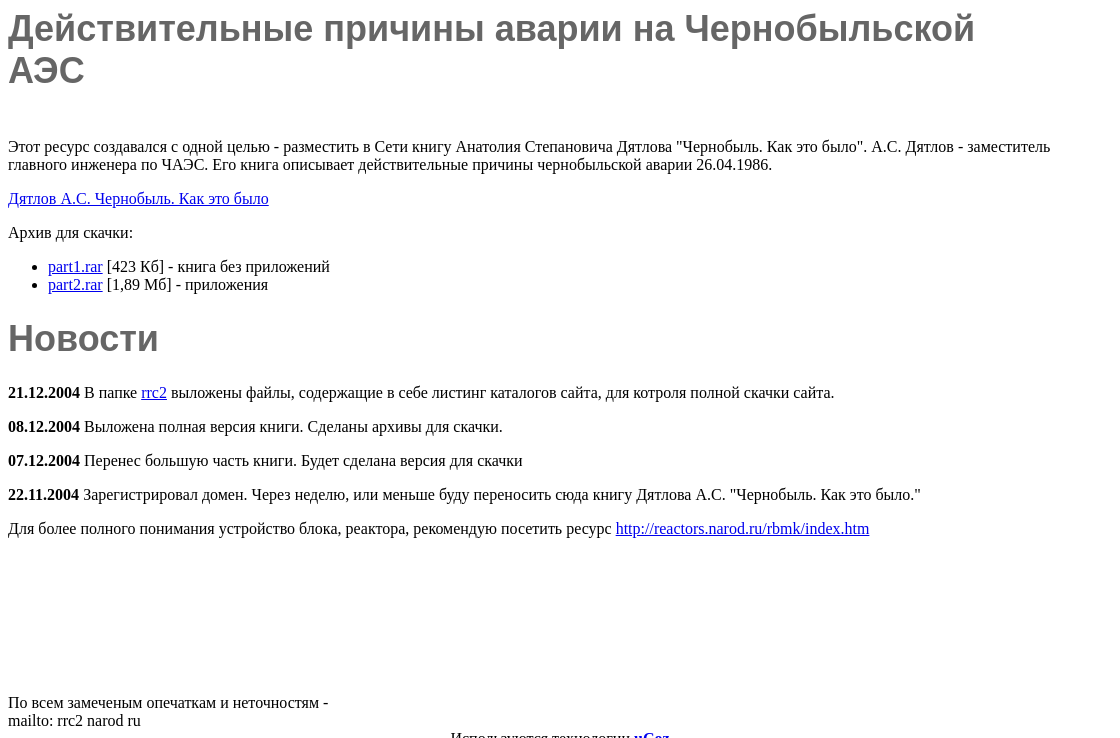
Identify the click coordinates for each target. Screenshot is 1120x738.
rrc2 (154, 392)
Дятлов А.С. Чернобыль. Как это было (138, 198)
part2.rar (75, 284)
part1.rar (75, 266)
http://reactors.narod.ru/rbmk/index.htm (743, 528)
